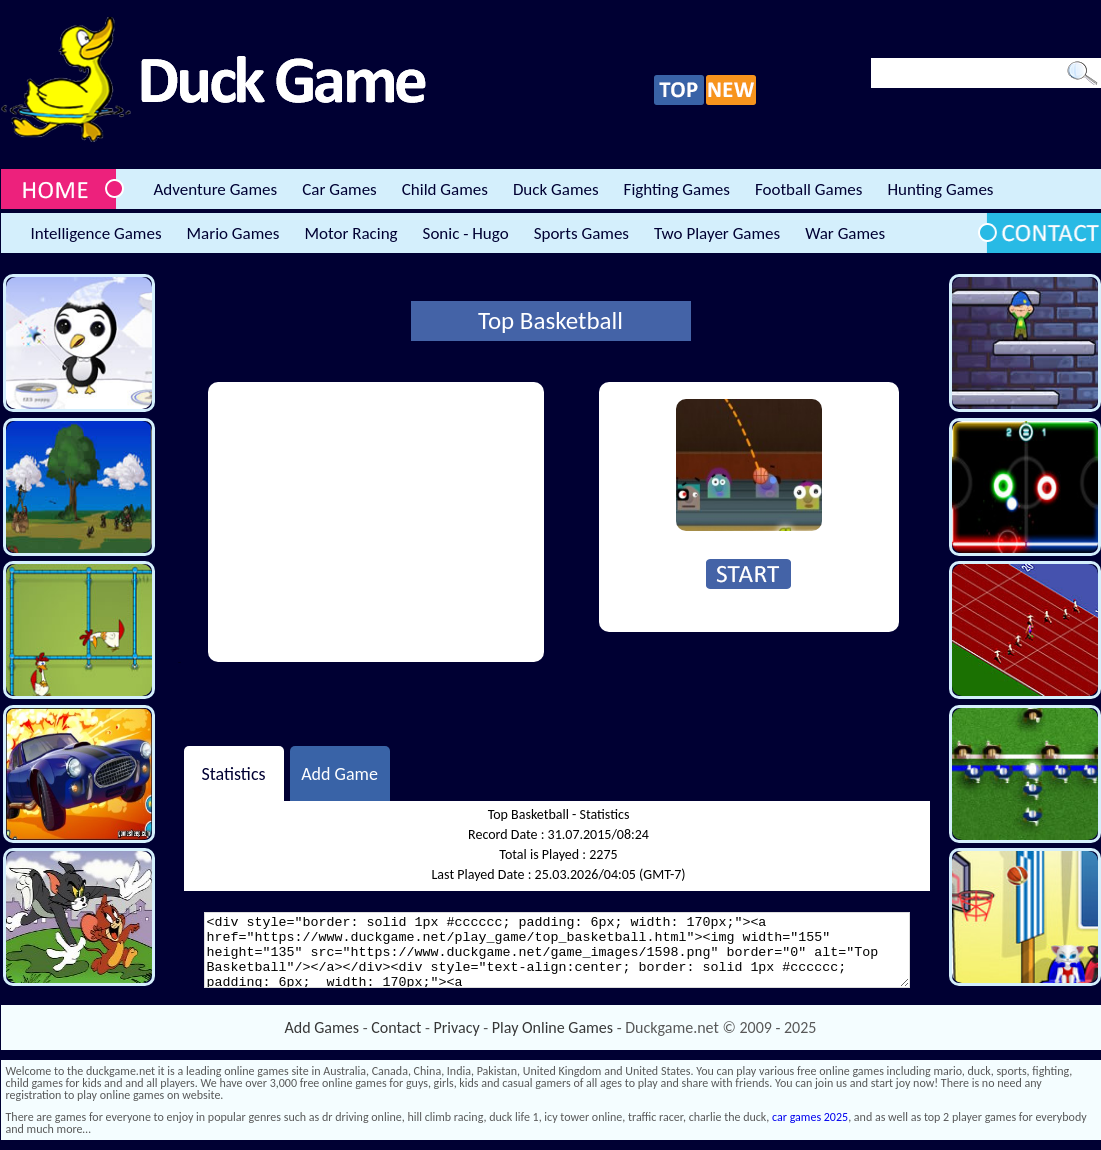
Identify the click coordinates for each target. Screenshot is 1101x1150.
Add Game (339, 773)
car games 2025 (810, 1117)
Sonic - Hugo (466, 233)
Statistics (233, 773)
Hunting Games (940, 189)
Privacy (457, 1027)
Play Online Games (552, 1027)
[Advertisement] (376, 522)
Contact (396, 1027)
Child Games (445, 189)
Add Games (322, 1027)
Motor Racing (350, 233)
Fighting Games (677, 189)
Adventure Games (216, 189)
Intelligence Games (96, 233)
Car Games (339, 189)
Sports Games (581, 233)
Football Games (808, 189)
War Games (845, 233)
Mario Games (233, 233)
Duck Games (556, 189)
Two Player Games (717, 233)
